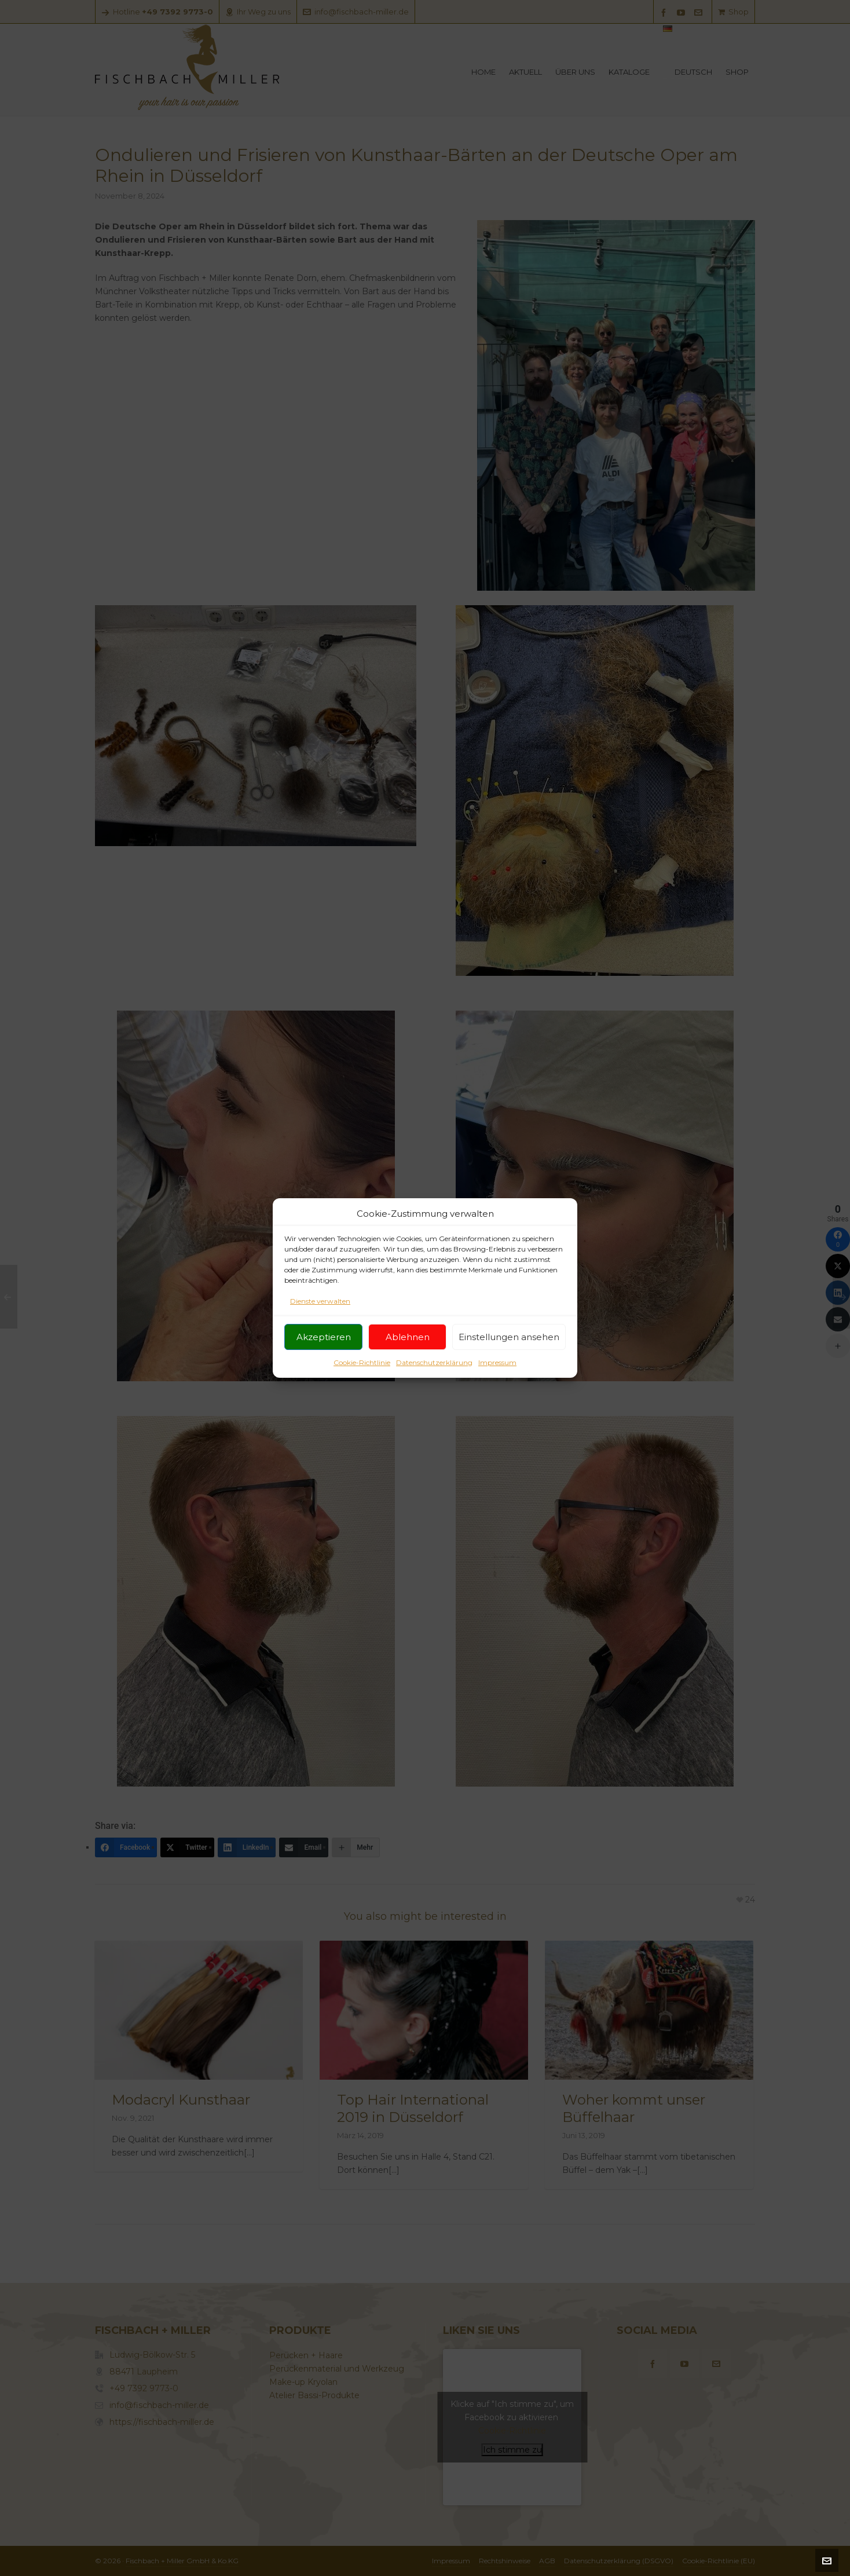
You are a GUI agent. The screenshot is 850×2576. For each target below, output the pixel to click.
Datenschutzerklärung (434, 1380)
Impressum (497, 1380)
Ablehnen (408, 1354)
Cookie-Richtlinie (362, 1380)
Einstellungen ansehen (509, 1354)
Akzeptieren (323, 1354)
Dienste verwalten (320, 1319)
